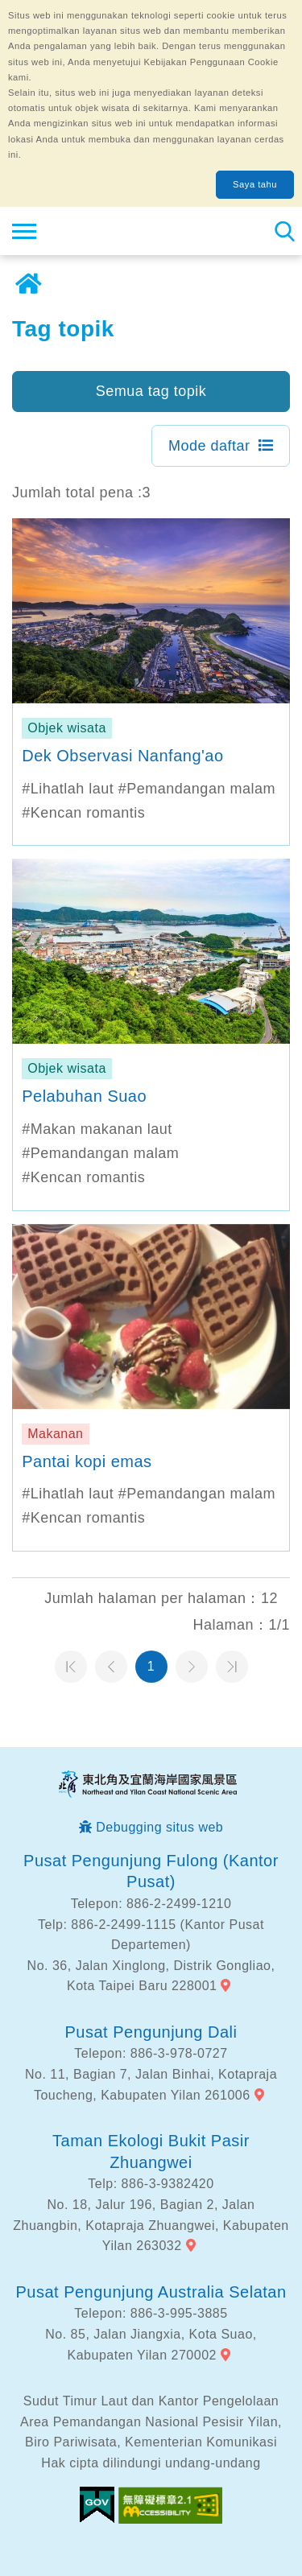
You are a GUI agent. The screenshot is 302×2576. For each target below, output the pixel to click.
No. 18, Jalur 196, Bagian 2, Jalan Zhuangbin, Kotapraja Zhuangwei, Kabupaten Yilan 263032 (151, 2225)
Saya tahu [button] (255, 184)
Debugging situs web (159, 1827)
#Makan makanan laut (97, 1129)
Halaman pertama (71, 1667)
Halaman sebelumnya (111, 1667)
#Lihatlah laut (68, 789)
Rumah (28, 284)
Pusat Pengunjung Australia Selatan (150, 2292)
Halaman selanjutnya (192, 1667)
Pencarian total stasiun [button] (284, 231)
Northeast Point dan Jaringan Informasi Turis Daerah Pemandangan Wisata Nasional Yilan (110, 231)
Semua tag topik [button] (151, 391)
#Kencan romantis (83, 813)
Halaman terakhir (232, 1667)
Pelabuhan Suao (84, 1096)
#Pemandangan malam (196, 789)
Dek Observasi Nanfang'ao (122, 756)
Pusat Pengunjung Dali (151, 2032)
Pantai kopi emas (86, 1461)
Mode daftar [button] (209, 446)
